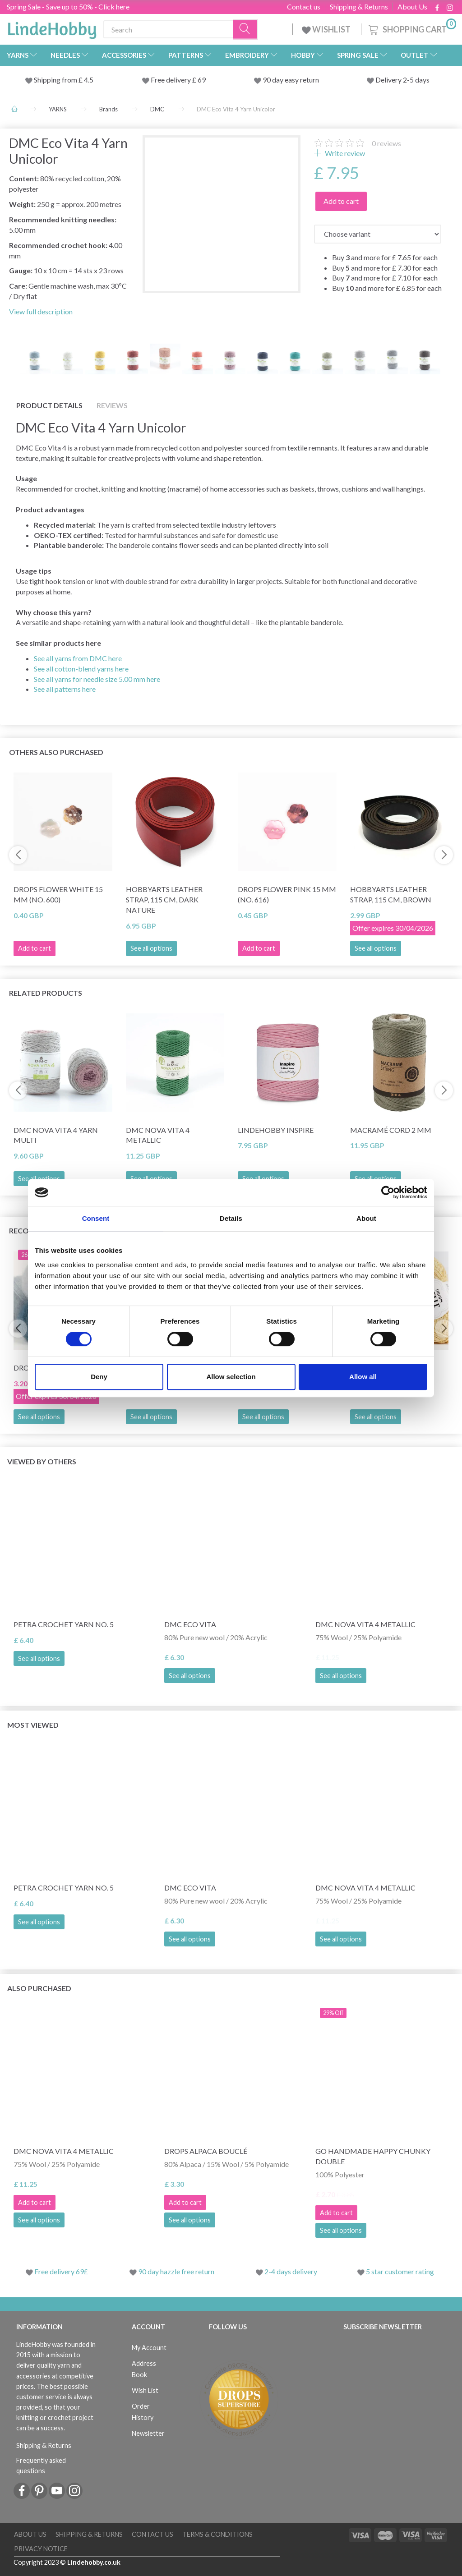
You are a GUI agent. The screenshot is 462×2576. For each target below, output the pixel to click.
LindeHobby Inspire (276, 1130)
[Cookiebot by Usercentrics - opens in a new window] (387, 1192)
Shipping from (56, 79)
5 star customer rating (400, 2271)
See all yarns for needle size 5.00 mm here (97, 679)
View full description (41, 311)
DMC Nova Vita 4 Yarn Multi (56, 1135)
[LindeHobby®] (52, 27)
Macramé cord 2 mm (390, 1130)
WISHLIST (327, 29)
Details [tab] (231, 1218)
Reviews (112, 405)
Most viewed (33, 1724)
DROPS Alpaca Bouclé (205, 2151)
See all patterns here (65, 689)
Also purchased (39, 1988)
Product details (49, 405)
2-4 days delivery (290, 2271)
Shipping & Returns (359, 7)
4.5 (88, 79)
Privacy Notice (41, 2549)
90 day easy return (291, 79)
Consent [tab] (96, 1218)
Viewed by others (41, 1461)
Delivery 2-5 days (402, 79)
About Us (412, 7)
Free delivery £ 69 (178, 79)
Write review (344, 153)
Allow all (363, 1376)
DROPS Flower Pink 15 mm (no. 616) (287, 894)
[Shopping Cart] (411, 28)
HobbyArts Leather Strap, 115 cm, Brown (390, 894)
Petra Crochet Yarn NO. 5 (64, 1624)
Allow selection (230, 1376)
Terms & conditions (217, 2534)
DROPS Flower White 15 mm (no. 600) (58, 894)
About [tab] (366, 1218)
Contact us (303, 7)
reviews (386, 143)
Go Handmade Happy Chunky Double (372, 2156)
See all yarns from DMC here (78, 658)
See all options (151, 948)
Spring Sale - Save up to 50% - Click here (68, 6)
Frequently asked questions (41, 2465)
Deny (99, 1376)
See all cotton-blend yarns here (81, 668)
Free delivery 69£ (61, 2271)
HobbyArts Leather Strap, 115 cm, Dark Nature (164, 899)
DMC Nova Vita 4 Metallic (157, 1135)
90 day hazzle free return (176, 2271)
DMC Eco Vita (190, 1624)
